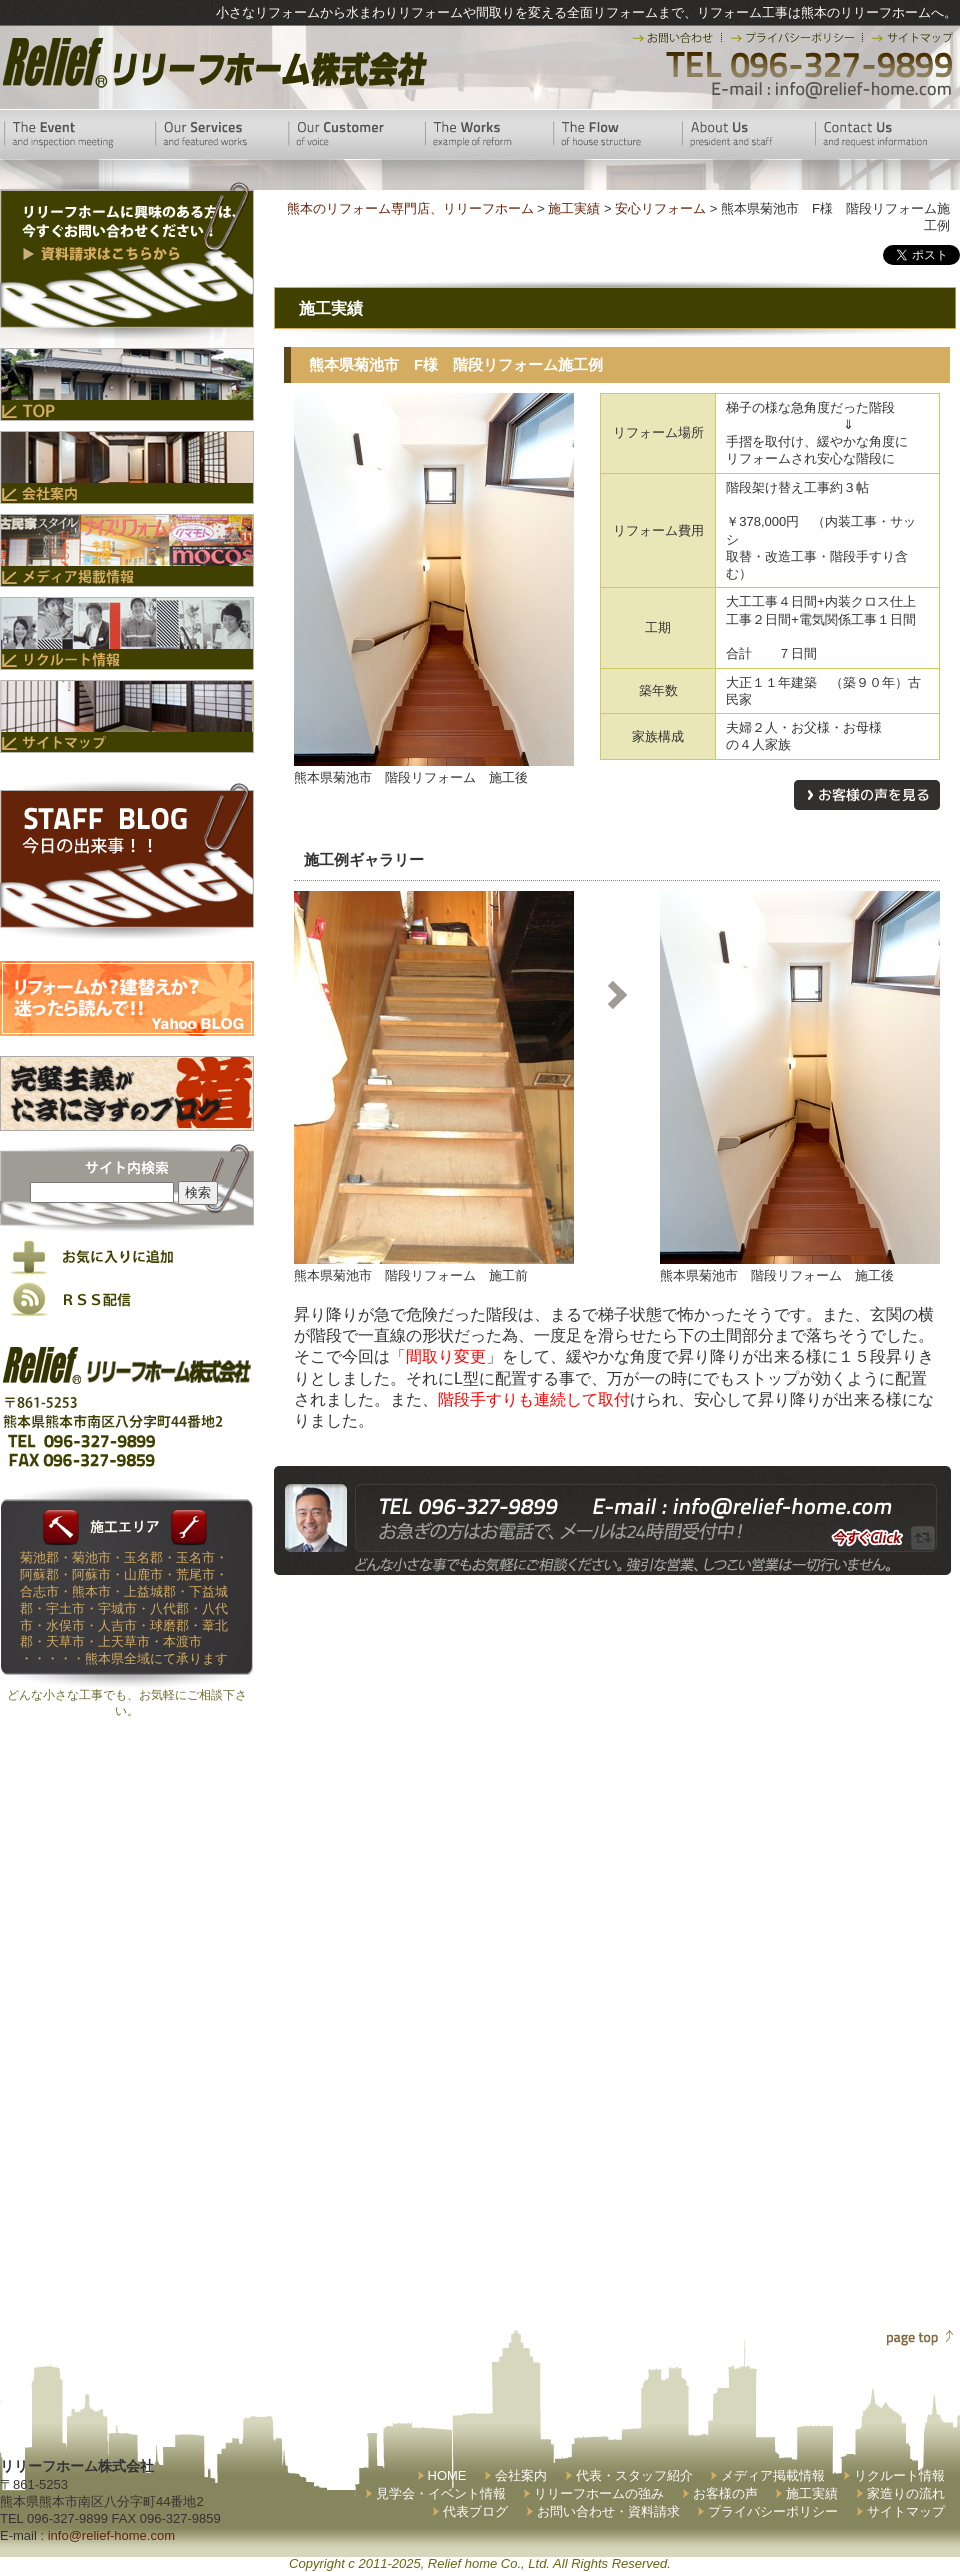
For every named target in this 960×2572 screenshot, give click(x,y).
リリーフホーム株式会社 (212, 62)
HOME (447, 2475)
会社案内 (521, 2475)
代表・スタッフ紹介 (634, 2475)
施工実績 (812, 2493)
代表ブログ (475, 2511)
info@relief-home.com (111, 2535)
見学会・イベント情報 (441, 2493)
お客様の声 (725, 2493)
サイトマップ (906, 2511)
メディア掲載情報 (773, 2475)
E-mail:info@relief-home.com (832, 90)
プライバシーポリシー (773, 2511)
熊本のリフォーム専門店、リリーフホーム (410, 208)
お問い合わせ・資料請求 (608, 2511)
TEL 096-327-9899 (807, 65)
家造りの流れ (906, 2493)
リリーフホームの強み (599, 2493)
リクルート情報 (899, 2475)
